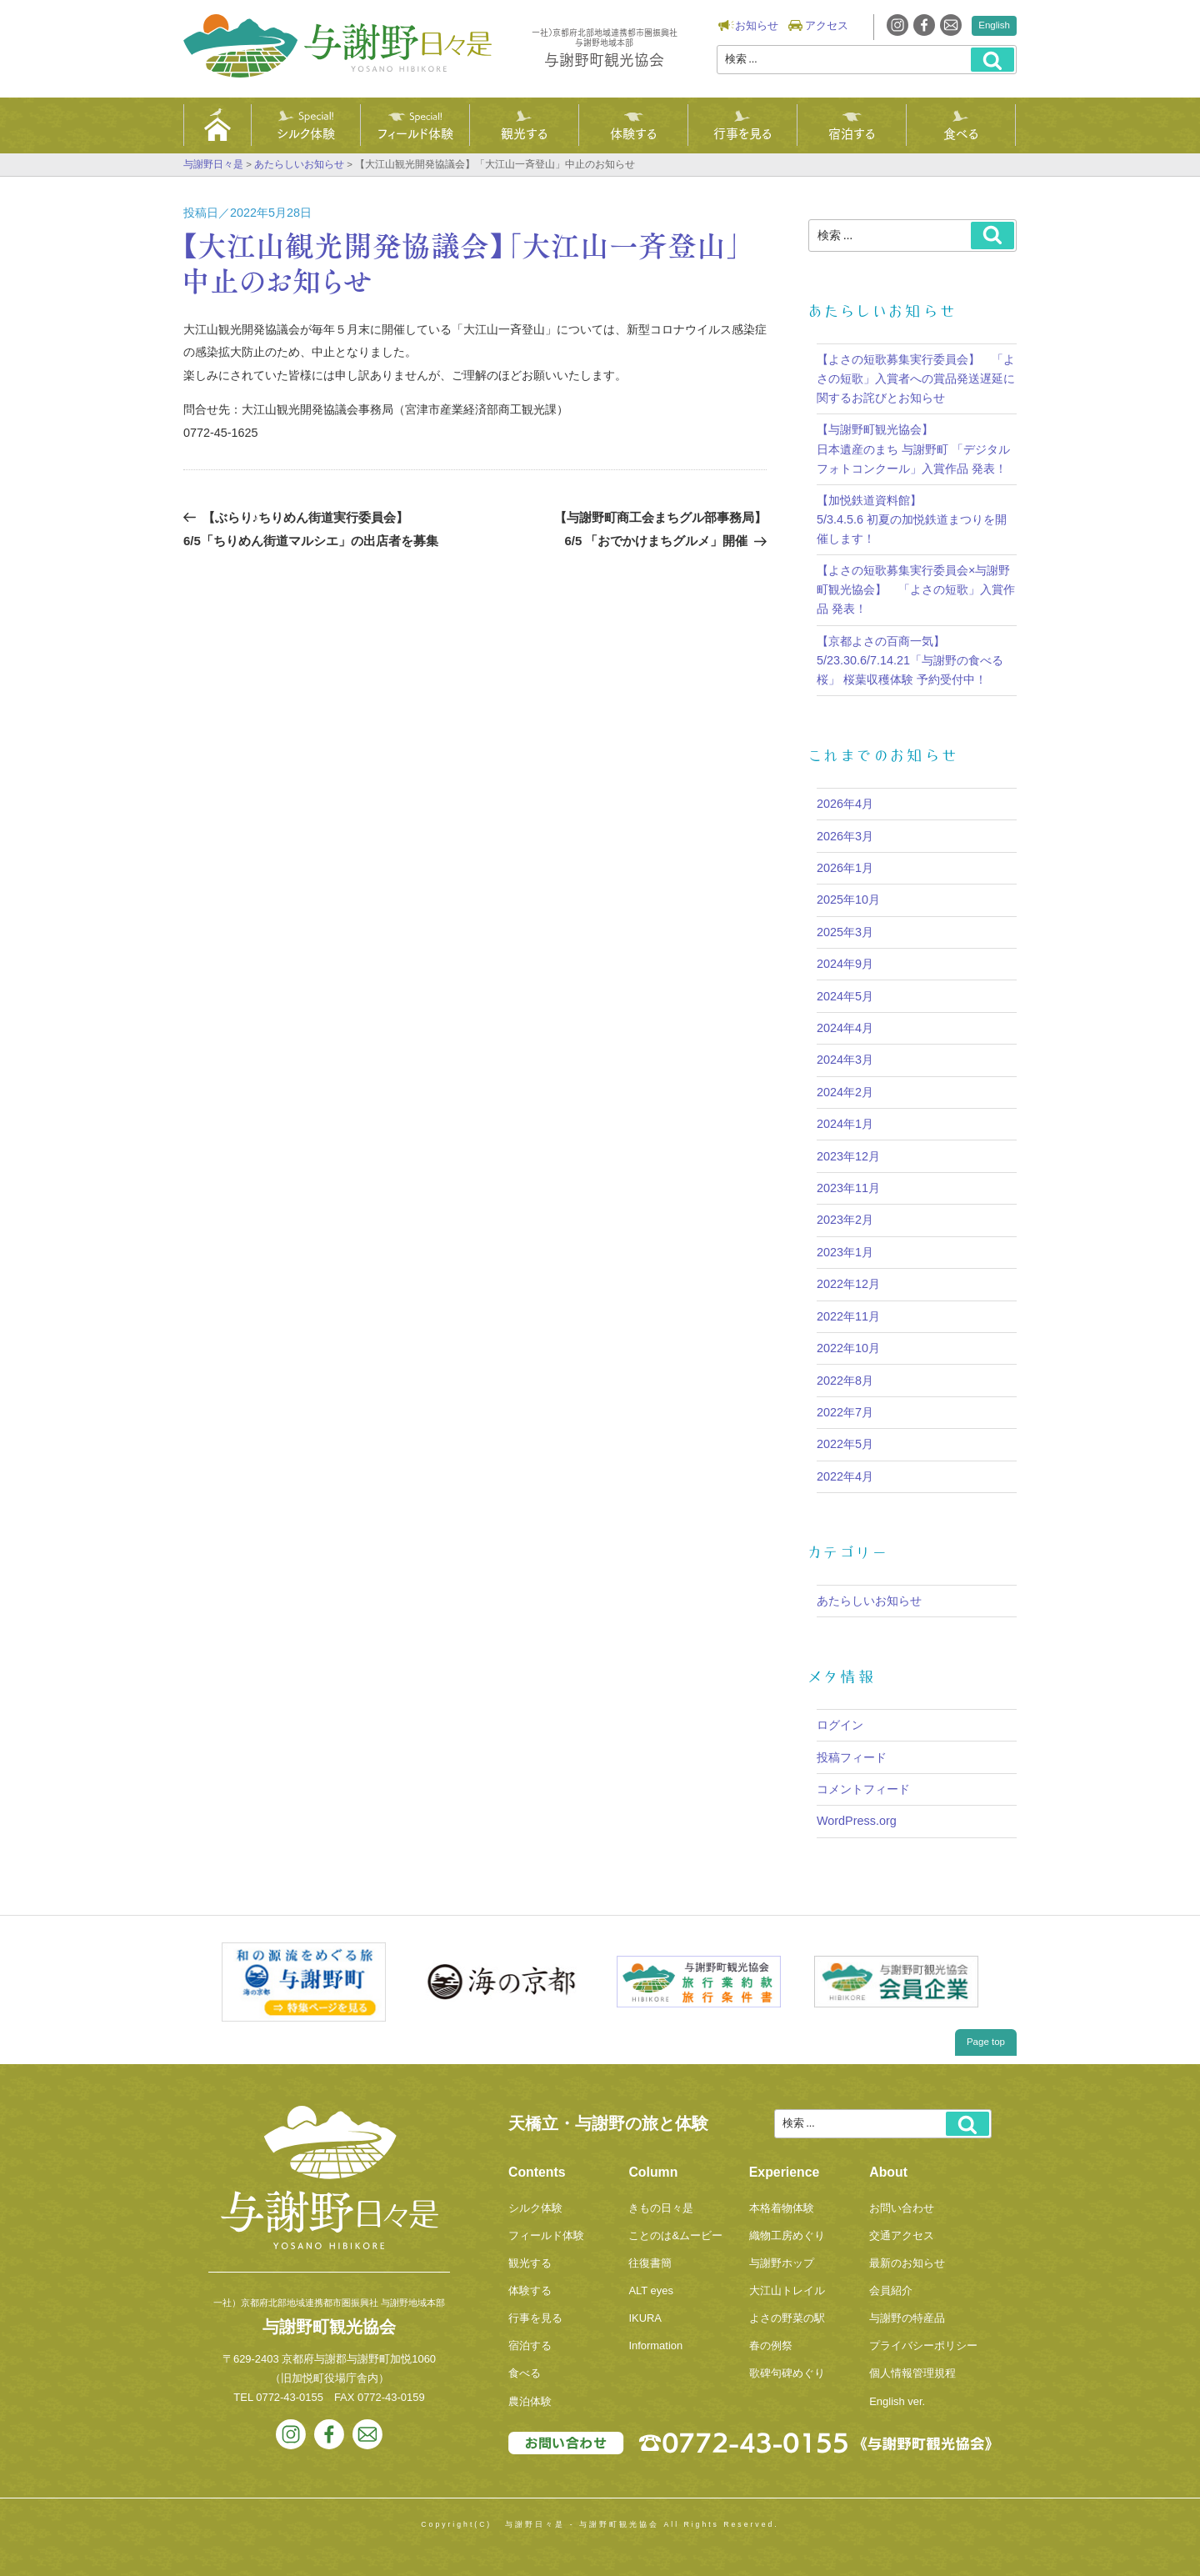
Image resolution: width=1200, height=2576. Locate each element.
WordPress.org (857, 1820)
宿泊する (851, 133)
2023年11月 (848, 1188)
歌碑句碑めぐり (787, 2373)
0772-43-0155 (289, 2397)
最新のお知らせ (907, 2263)
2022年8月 (845, 1380)
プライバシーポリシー (923, 2345)
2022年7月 (845, 1412)
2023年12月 (848, 1156)
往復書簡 (650, 2263)
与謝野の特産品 (907, 2318)
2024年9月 (845, 963)
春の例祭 (770, 2345)
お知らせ (756, 25)
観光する (524, 133)
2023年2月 (845, 1219)
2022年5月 (845, 1444)
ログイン (840, 1725)
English (994, 25)
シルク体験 (306, 133)
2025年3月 (845, 932)
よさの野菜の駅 (787, 2318)
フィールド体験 (415, 133)
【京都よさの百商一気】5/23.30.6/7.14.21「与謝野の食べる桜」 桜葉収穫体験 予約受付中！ (910, 660)
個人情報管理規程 (912, 2373)
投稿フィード (852, 1757)
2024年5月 (845, 996)
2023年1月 (845, 1252)
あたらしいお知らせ (869, 1600)
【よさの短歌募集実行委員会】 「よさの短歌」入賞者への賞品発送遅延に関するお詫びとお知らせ (916, 378)
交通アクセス (901, 2235)
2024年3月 (845, 1059)
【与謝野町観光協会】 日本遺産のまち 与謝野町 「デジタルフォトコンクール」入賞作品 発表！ (913, 448)
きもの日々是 (660, 2208)
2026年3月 (845, 836)
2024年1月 (845, 1123)
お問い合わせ (901, 2208)
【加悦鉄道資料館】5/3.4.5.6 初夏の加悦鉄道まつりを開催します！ (912, 519)
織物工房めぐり (787, 2235)
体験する (633, 133)
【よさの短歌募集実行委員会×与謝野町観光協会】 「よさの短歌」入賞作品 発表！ (916, 589)
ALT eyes (650, 2290)
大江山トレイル (787, 2290)
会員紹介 (890, 2290)
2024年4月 (845, 1028)
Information (655, 2345)
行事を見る (742, 133)
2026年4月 (845, 803)
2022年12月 (848, 1284)
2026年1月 (845, 868)
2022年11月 (848, 1316)
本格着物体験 (781, 2208)
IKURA (645, 2318)
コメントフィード (863, 1789)
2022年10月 (848, 1348)
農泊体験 (530, 2401)
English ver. (897, 2401)
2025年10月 (848, 899)
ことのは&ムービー (675, 2235)
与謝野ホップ (781, 2263)
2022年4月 (845, 1476)
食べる (960, 133)
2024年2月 (845, 1092)
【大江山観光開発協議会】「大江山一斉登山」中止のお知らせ (461, 262)
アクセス (826, 25)
